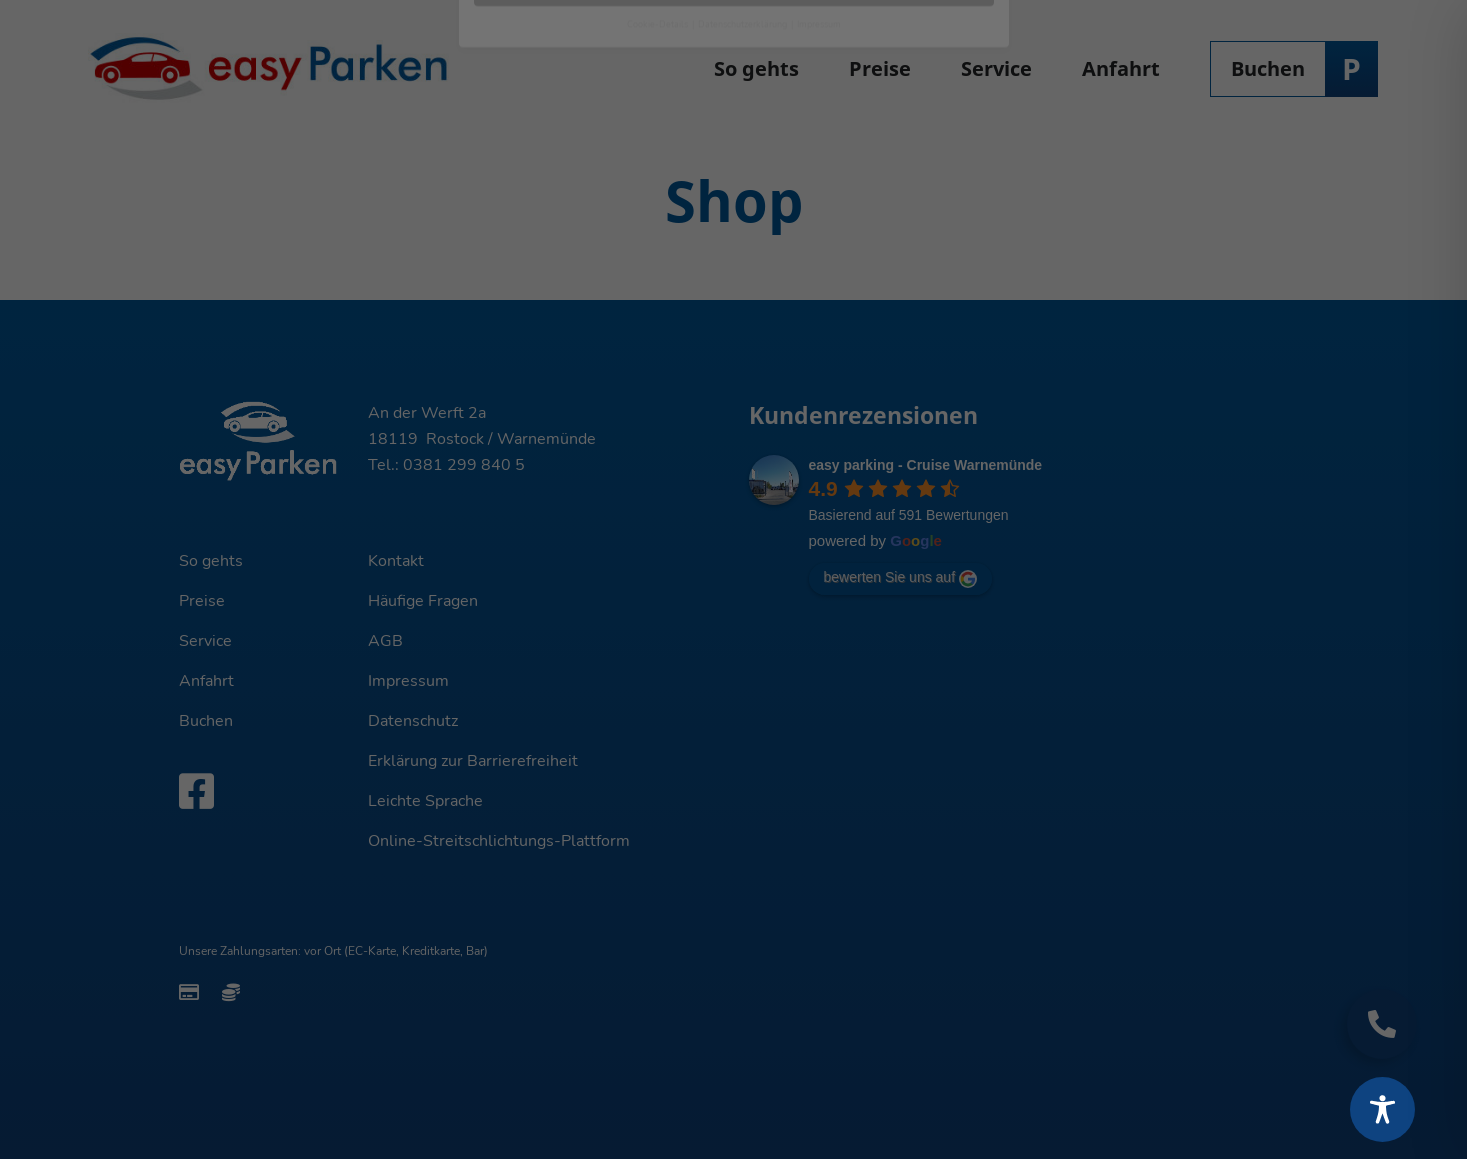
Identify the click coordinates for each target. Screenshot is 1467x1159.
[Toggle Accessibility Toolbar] (1382, 1109)
